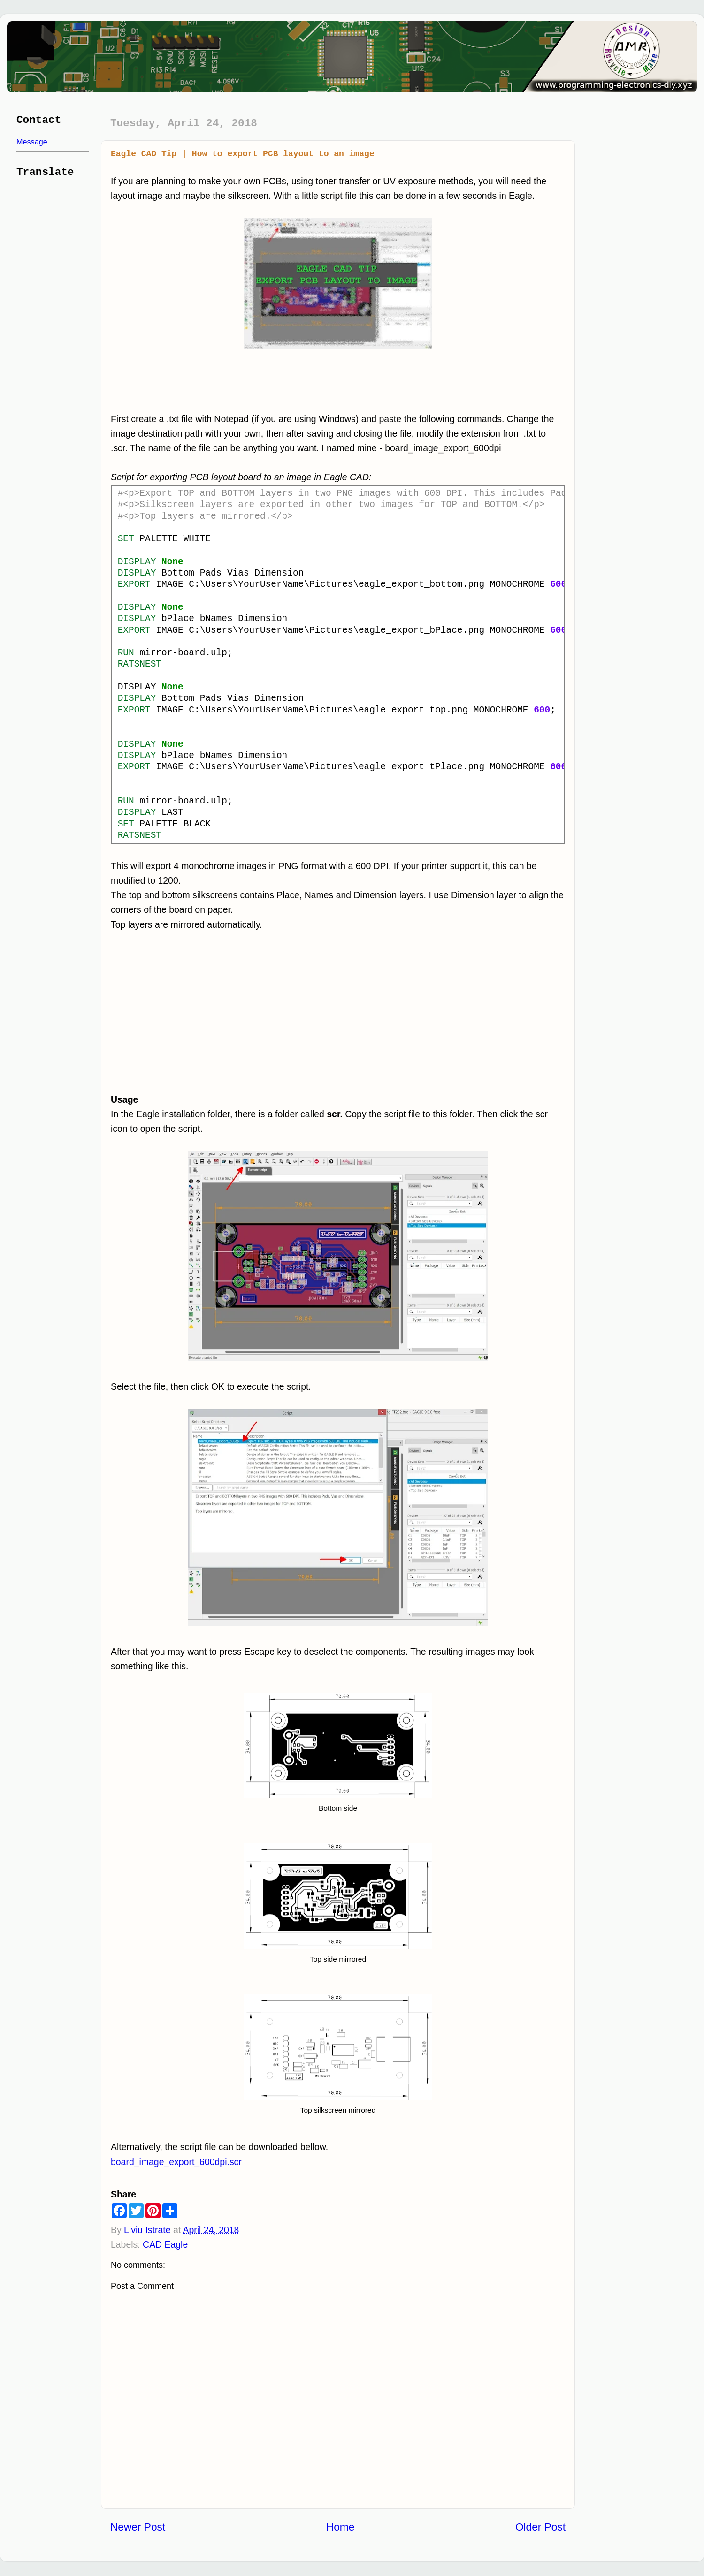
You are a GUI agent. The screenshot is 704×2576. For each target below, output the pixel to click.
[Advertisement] (227, 1012)
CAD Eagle (165, 2244)
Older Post (540, 2527)
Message (31, 141)
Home (340, 2527)
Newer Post (137, 2527)
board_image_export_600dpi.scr (176, 2162)
